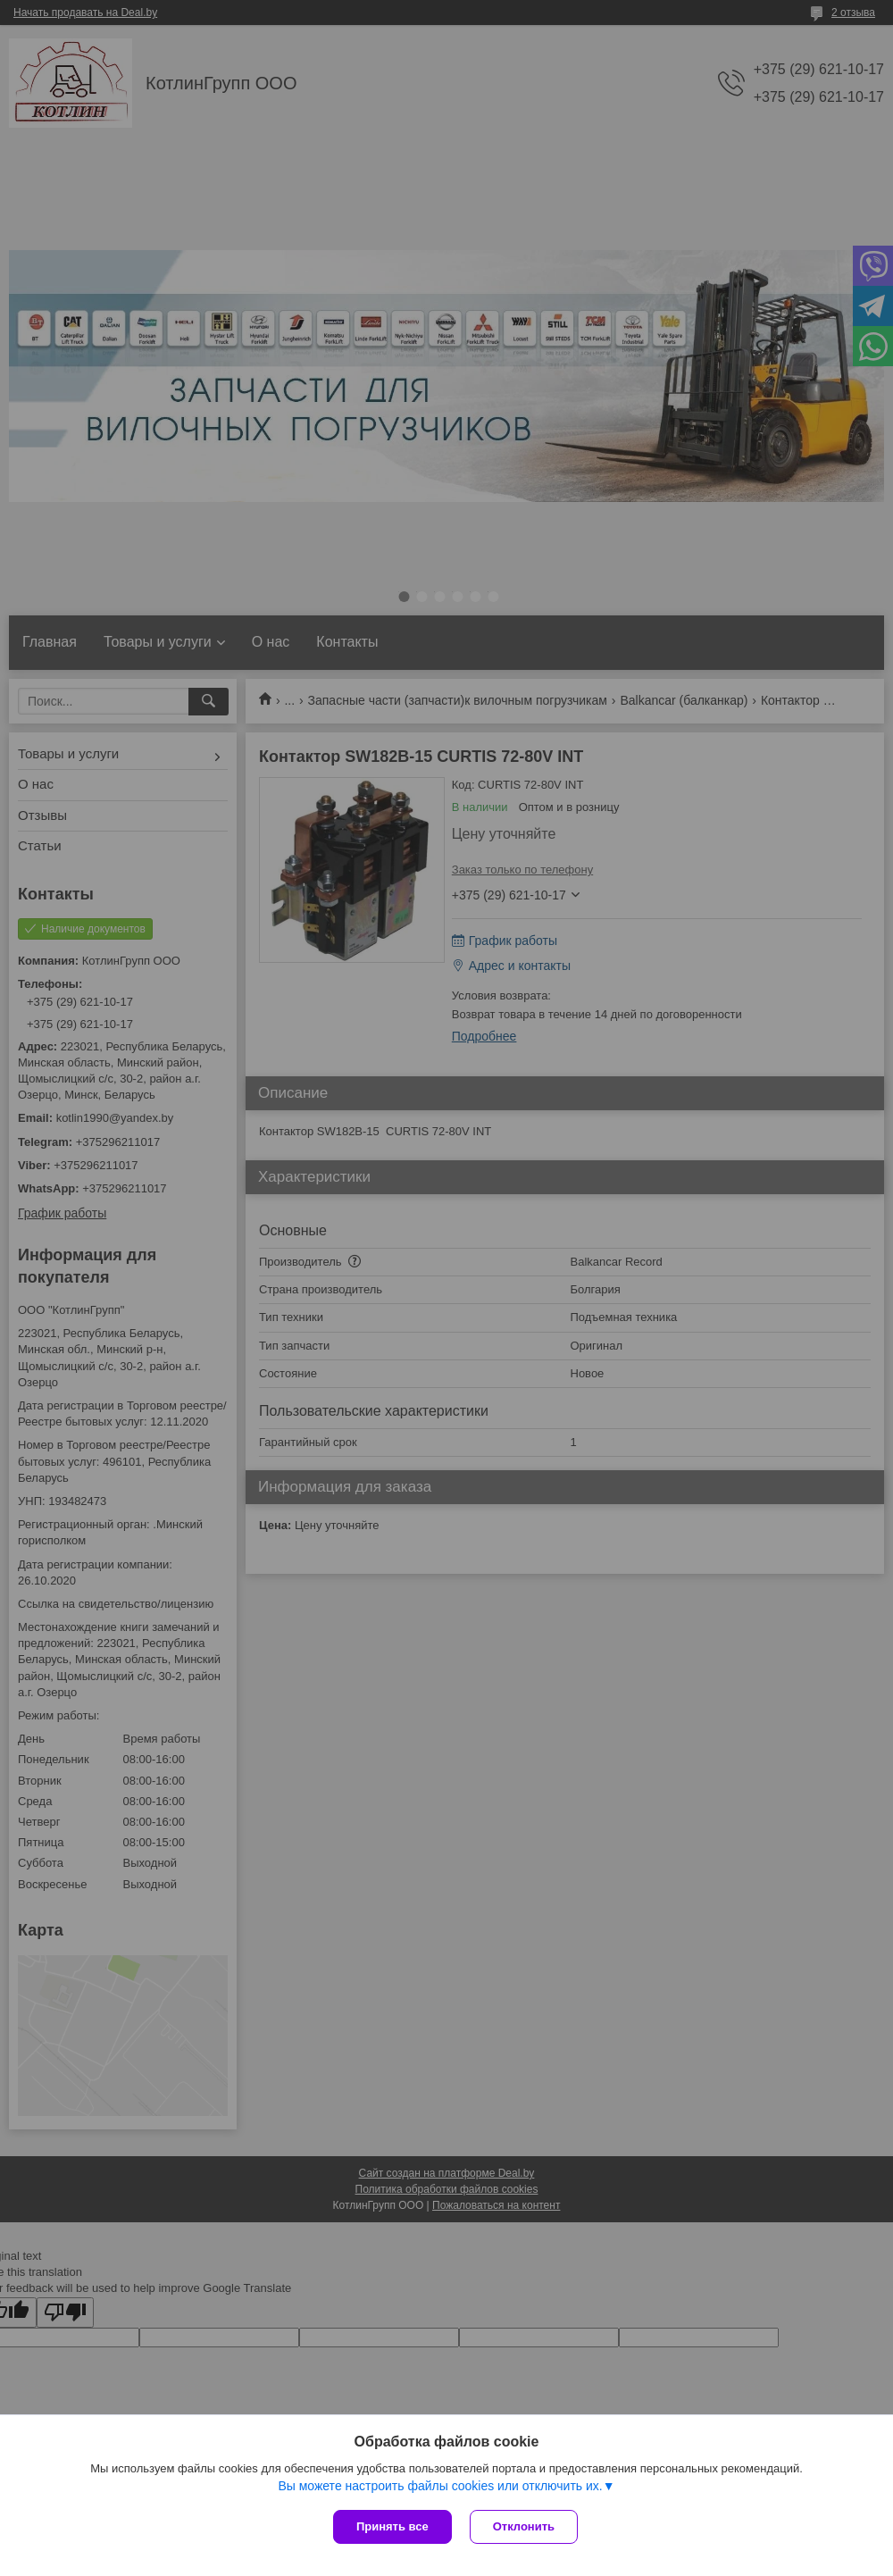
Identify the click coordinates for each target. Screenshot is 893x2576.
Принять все (392, 2526)
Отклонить (524, 2526)
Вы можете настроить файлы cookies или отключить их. (440, 2486)
